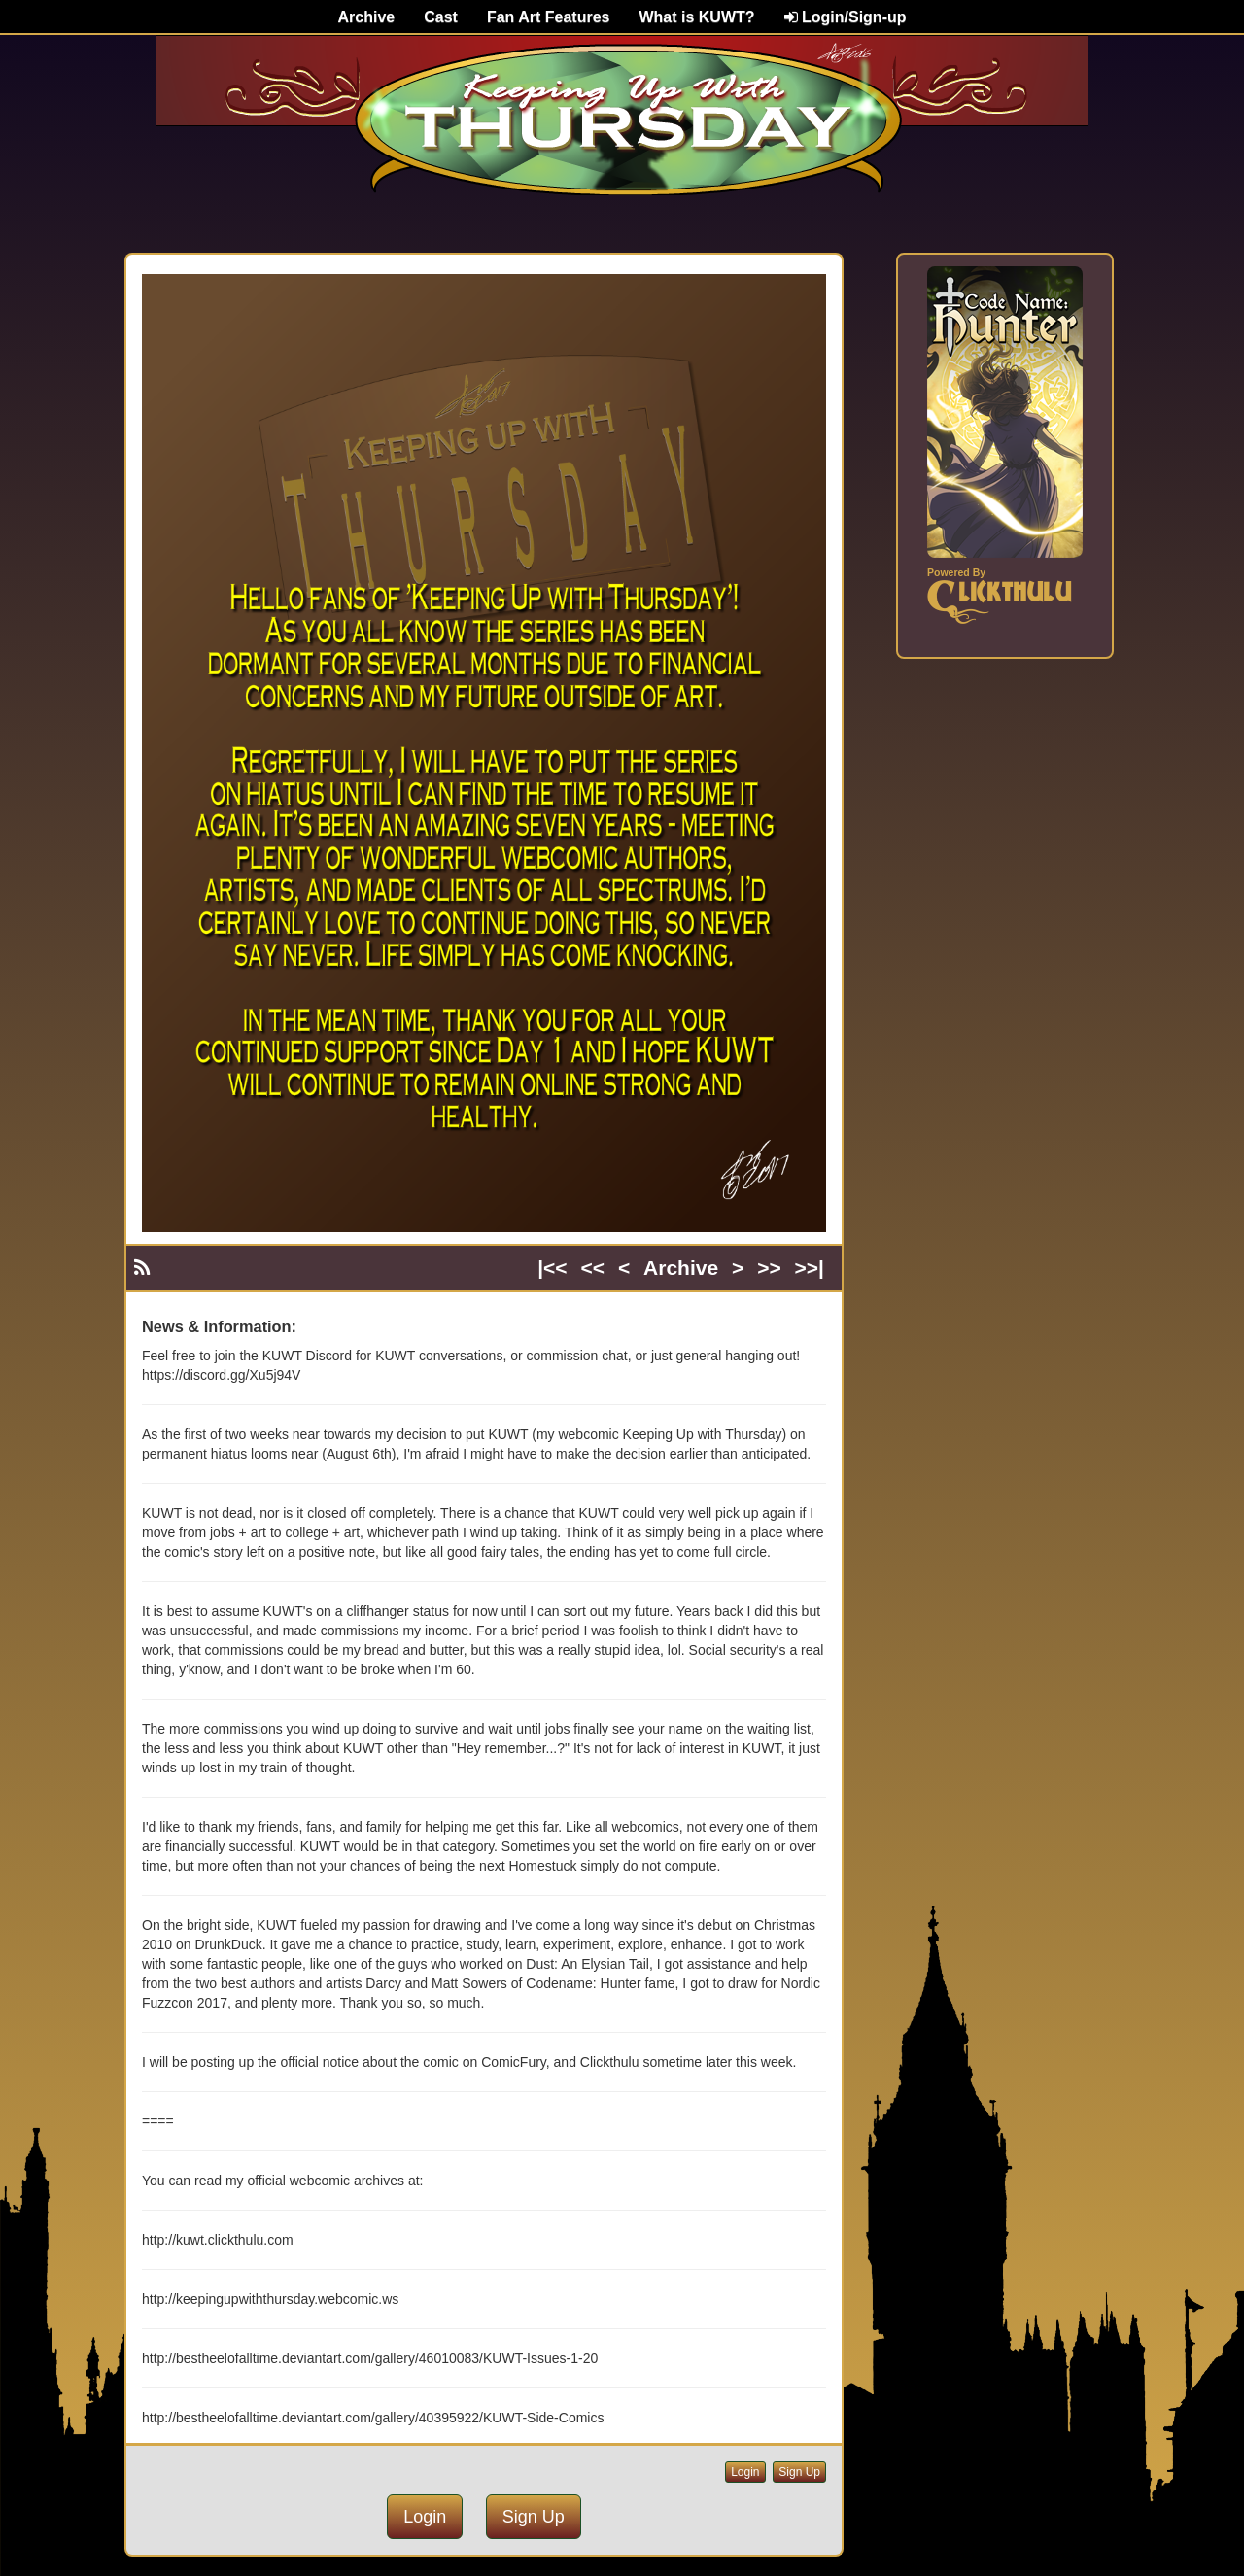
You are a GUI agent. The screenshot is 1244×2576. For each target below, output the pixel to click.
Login (745, 2472)
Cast (441, 17)
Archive (367, 17)
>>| (809, 1267)
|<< (552, 1267)
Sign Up (799, 2472)
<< (593, 1267)
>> (769, 1267)
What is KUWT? (696, 17)
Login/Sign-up (845, 17)
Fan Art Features (548, 17)
